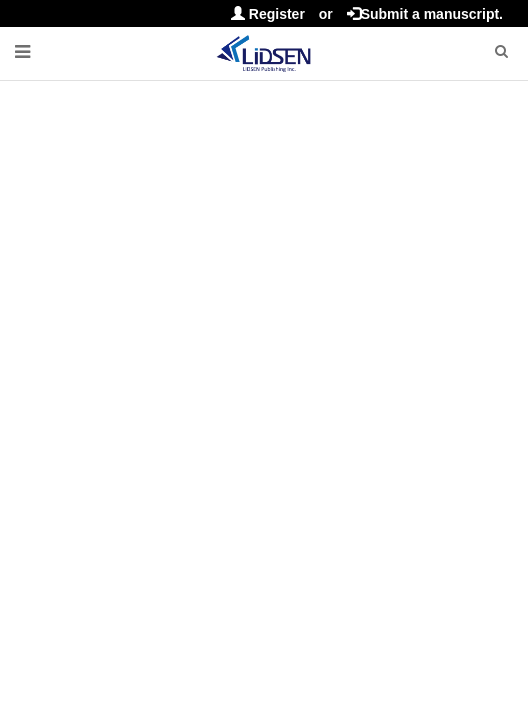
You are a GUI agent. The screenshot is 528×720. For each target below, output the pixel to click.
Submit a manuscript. (425, 14)
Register (268, 14)
